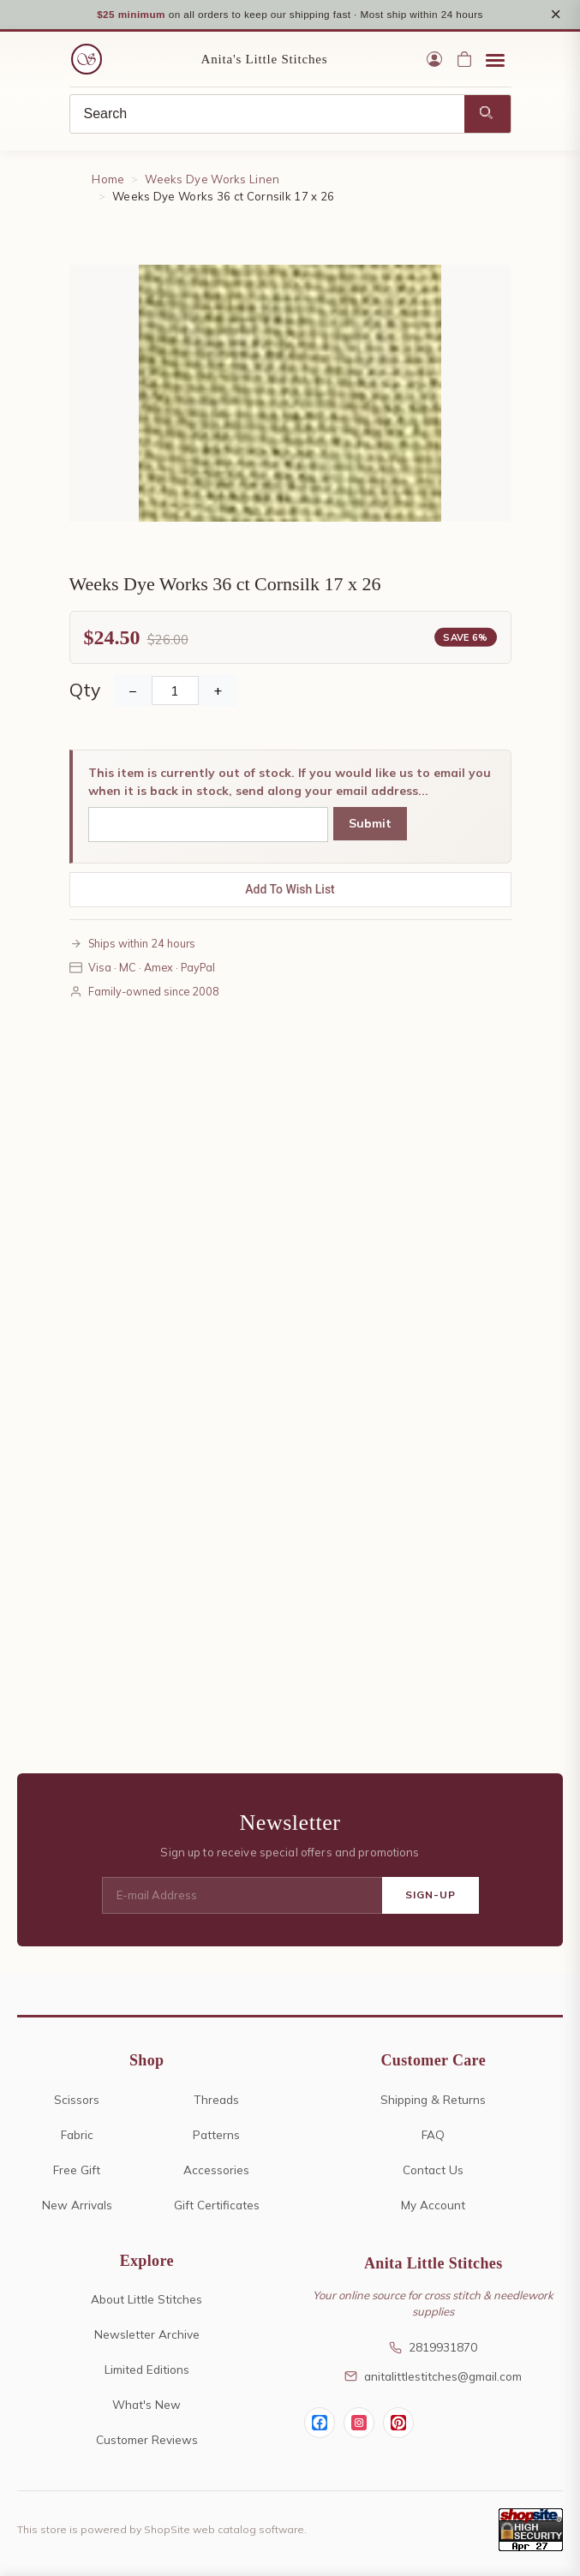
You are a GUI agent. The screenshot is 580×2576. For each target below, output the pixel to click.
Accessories (216, 2169)
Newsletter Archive (147, 2335)
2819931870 (433, 2347)
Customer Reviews (147, 2440)
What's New (146, 2405)
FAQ (433, 2134)
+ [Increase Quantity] (217, 690)
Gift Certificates (217, 2204)
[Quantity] (175, 690)
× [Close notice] (555, 14)
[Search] (267, 115)
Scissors (76, 2099)
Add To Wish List (290, 889)
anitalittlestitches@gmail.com (433, 2376)
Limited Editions (147, 2370)
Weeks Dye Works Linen (212, 180)
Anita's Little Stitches (264, 60)
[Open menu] (495, 60)
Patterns (216, 2134)
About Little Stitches (146, 2299)
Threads (216, 2099)
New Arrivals (77, 2204)
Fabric (77, 2134)
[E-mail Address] (242, 1896)
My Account (433, 2204)
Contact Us (433, 2169)
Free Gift (76, 2169)
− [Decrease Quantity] (133, 690)
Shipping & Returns (433, 2099)
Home (108, 180)
